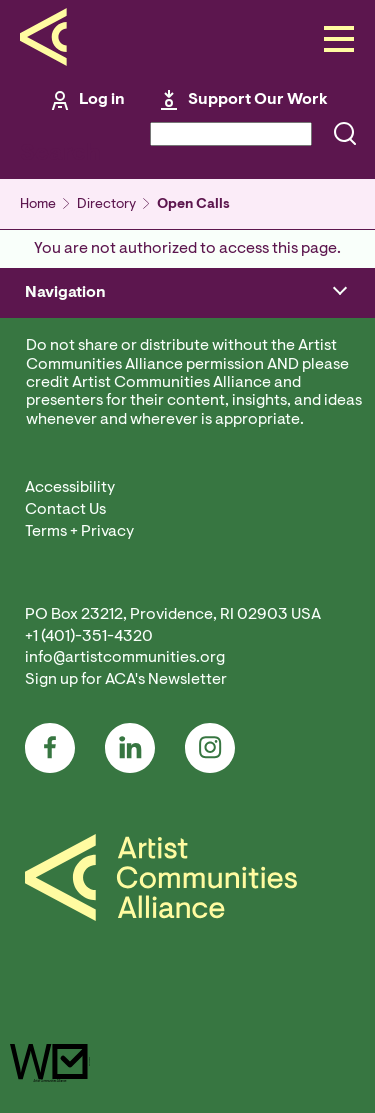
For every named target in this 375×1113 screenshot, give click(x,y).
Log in (102, 100)
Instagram (210, 748)
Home (38, 205)
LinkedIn (130, 748)
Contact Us (65, 510)
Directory (106, 205)
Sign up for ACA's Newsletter (126, 680)
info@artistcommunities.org (125, 658)
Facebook (50, 748)
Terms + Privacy (79, 532)
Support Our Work (258, 100)
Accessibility (70, 488)
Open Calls (193, 205)
